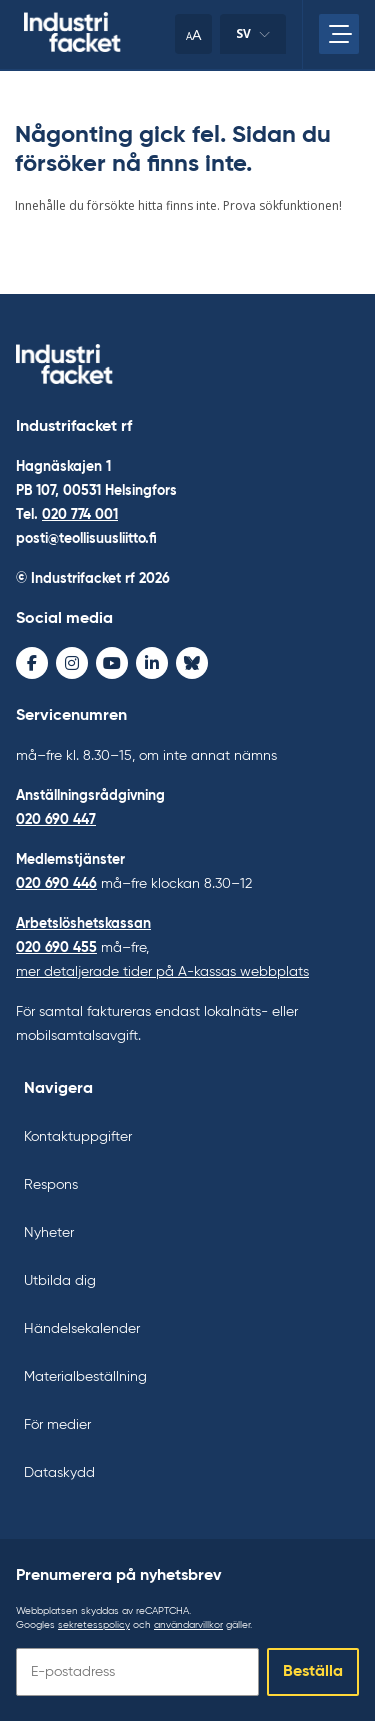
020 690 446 (56, 884)
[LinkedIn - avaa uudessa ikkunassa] (152, 663)
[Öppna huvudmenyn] (339, 34)
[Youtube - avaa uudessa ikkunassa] (112, 663)
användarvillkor (188, 1625)
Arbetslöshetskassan (83, 924)
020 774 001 (80, 515)
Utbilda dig (60, 1281)
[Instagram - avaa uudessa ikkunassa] (72, 663)
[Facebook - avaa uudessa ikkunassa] (32, 663)
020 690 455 (56, 948)
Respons (51, 1185)
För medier (57, 1425)
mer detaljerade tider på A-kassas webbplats (162, 972)
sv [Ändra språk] (253, 39)
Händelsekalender (82, 1329)
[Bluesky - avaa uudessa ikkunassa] (192, 663)
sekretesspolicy (94, 1625)
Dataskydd (59, 1473)
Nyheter (49, 1233)
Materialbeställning (85, 1377)
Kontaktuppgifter (78, 1137)
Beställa (313, 1672)
